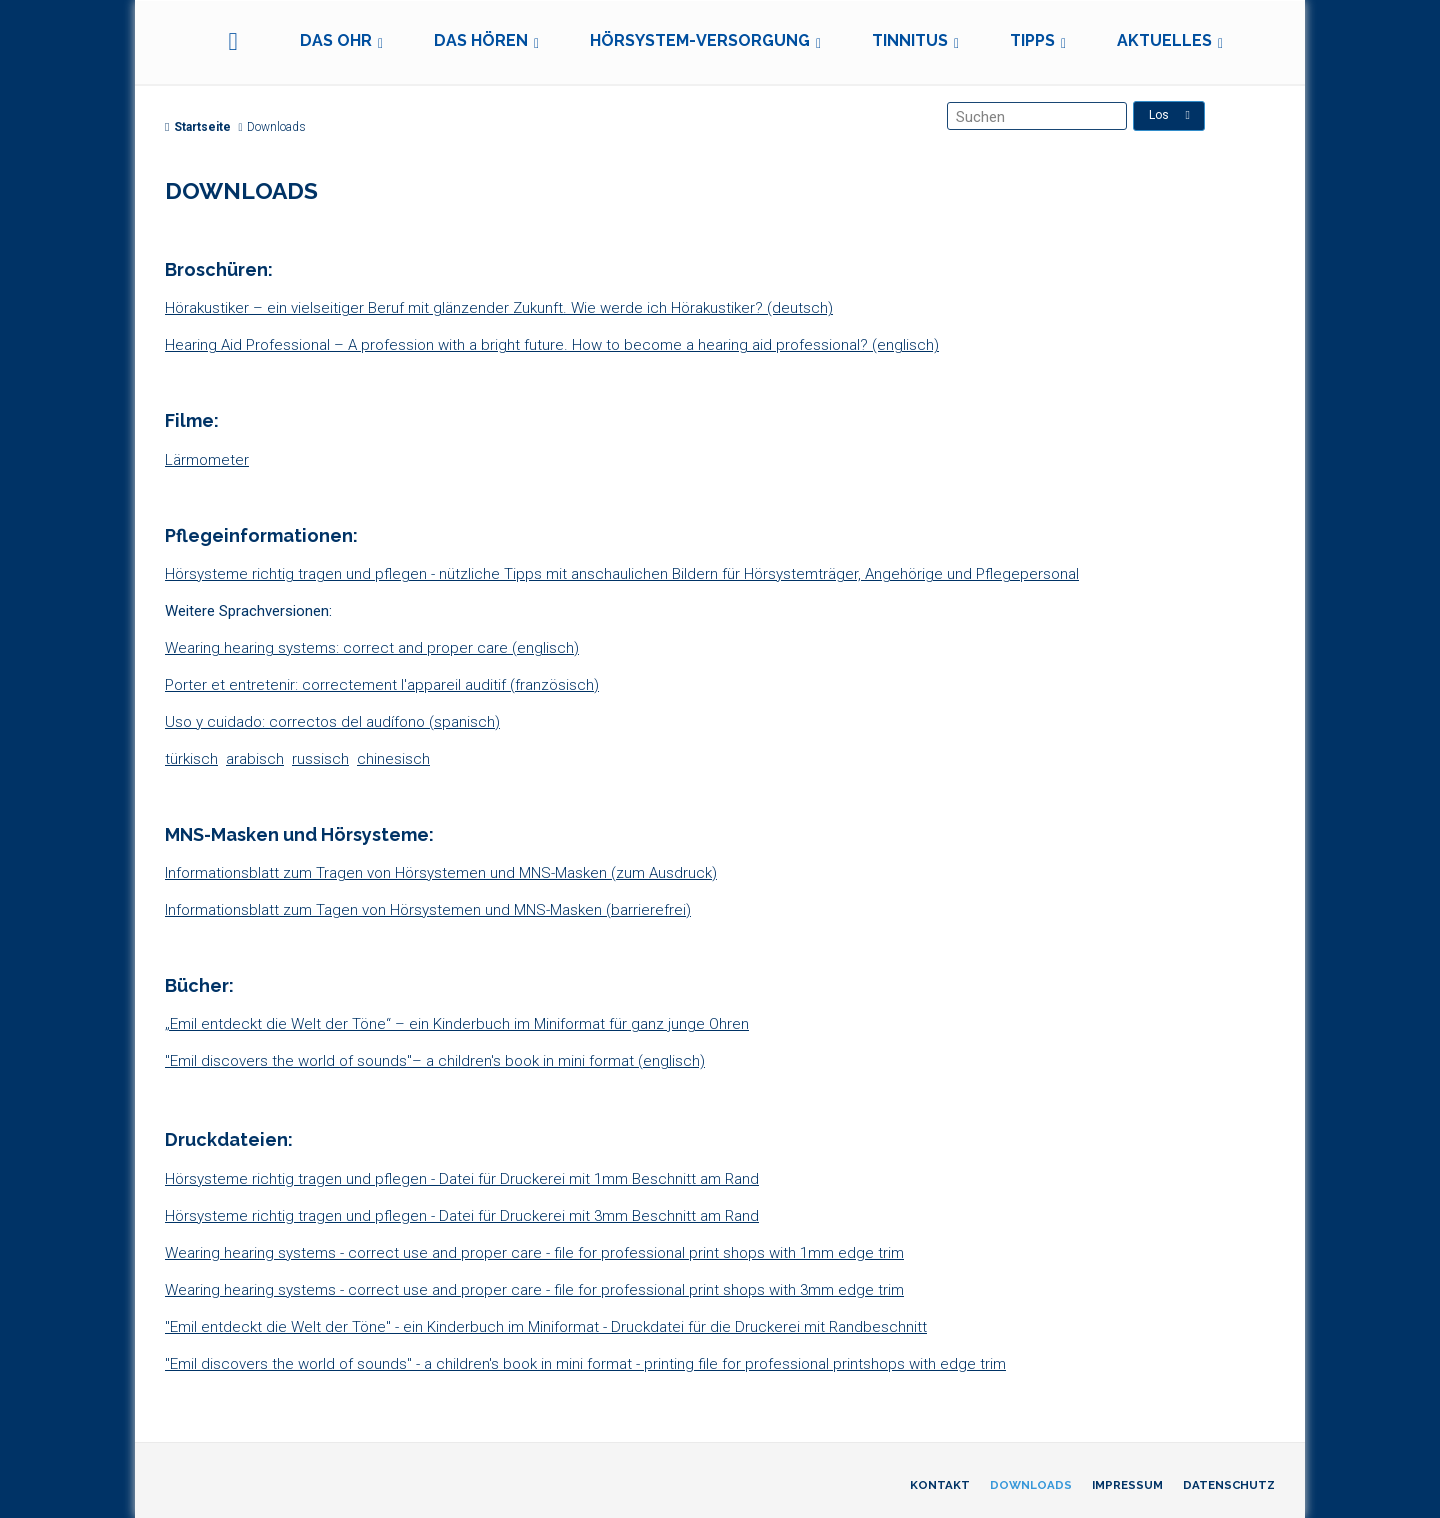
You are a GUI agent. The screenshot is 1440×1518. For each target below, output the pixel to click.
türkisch (191, 759)
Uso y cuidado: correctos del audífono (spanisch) (332, 722)
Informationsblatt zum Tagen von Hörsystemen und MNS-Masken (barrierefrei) (428, 910)
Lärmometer (207, 460)
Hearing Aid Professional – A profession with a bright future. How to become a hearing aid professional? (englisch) (552, 345)
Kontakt (940, 1485)
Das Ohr (336, 40)
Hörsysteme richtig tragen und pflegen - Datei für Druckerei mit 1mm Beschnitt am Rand (462, 1179)
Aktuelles (1164, 40)
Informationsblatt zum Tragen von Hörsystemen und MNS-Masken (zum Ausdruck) (441, 873)
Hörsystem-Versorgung (700, 40)
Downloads (1031, 1485)
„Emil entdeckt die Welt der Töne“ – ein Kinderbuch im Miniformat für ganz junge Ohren (457, 1024)
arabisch (255, 759)
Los (1169, 115)
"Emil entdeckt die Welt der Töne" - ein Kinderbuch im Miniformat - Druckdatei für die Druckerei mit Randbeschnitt (546, 1327)
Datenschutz (1229, 1485)
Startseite (198, 127)
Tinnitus (910, 40)
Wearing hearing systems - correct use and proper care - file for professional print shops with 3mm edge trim (534, 1290)
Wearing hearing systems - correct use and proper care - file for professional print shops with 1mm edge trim (534, 1253)
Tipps (1032, 40)
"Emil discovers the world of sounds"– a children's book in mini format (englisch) (435, 1061)
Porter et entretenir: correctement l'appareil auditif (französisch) (382, 685)
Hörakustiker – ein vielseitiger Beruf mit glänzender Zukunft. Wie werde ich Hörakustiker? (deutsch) (499, 308)
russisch (320, 759)
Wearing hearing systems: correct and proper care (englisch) (372, 648)
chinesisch (393, 759)
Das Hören (481, 40)
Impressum (1127, 1485)
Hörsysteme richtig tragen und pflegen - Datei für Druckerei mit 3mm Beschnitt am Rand (462, 1216)
